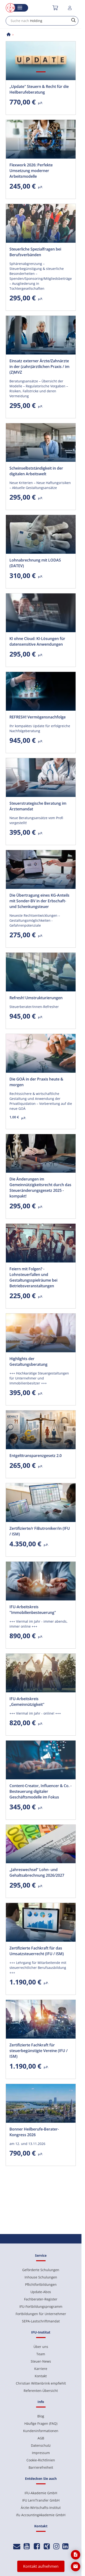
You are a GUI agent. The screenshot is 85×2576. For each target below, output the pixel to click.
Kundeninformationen (40, 2431)
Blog (40, 2416)
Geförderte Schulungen (40, 2270)
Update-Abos (40, 2292)
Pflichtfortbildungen (41, 2284)
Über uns (41, 2346)
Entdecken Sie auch (41, 2478)
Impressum (41, 2453)
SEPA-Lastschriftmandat (41, 2321)
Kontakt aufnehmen (41, 2566)
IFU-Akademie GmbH (41, 2493)
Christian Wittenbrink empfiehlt (41, 2383)
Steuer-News (41, 2361)
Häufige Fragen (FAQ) (40, 2423)
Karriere (40, 2368)
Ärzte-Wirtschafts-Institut (41, 2507)
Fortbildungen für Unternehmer (41, 2314)
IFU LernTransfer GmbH (41, 2500)
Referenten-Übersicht (41, 2390)
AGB (41, 2438)
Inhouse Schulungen (41, 2277)
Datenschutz (41, 2445)
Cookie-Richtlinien (40, 2460)
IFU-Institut (40, 2332)
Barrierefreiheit (41, 2467)
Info (41, 2401)
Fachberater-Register (40, 2299)
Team (40, 2354)
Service (41, 2255)
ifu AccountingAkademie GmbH (40, 2515)
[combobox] (42, 21)
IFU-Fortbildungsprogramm (40, 2306)
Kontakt (41, 2376)
